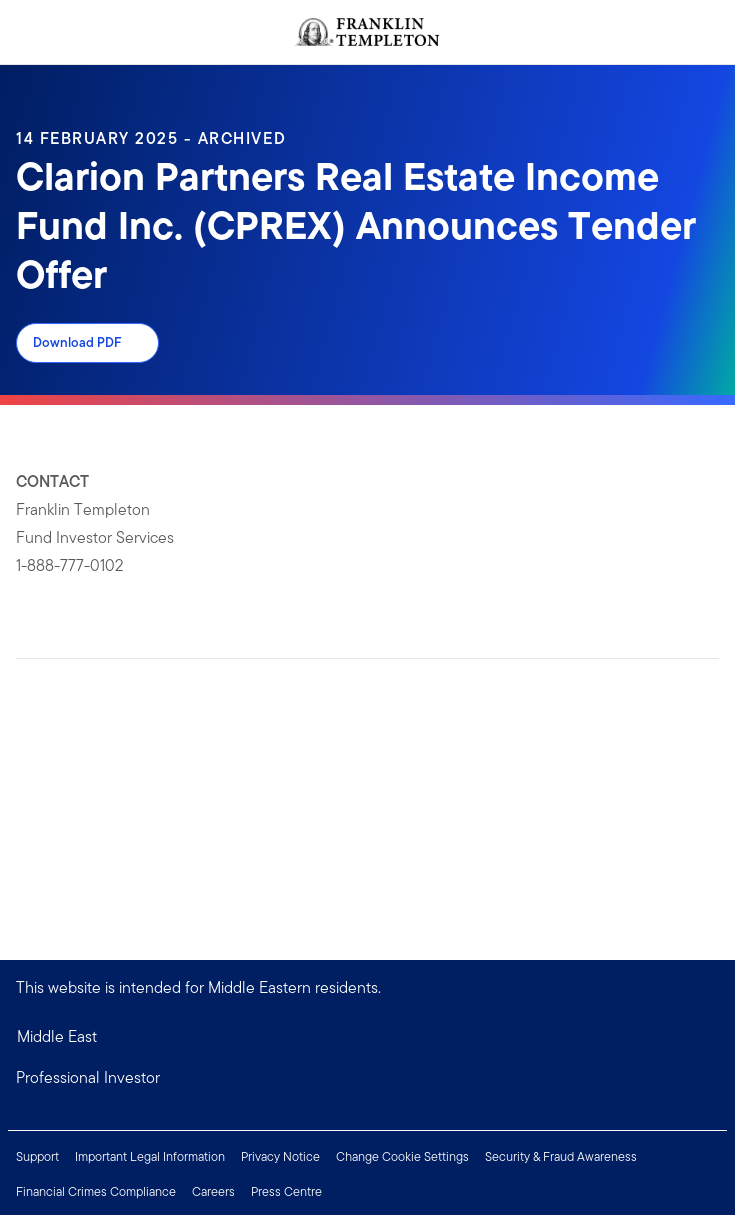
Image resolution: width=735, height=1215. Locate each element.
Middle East (57, 1036)
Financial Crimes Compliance (96, 1191)
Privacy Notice (280, 1156)
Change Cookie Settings (402, 1156)
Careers (213, 1191)
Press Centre (286, 1191)
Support (37, 1156)
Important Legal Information (150, 1156)
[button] (367, 1078)
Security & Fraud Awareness (561, 1156)
